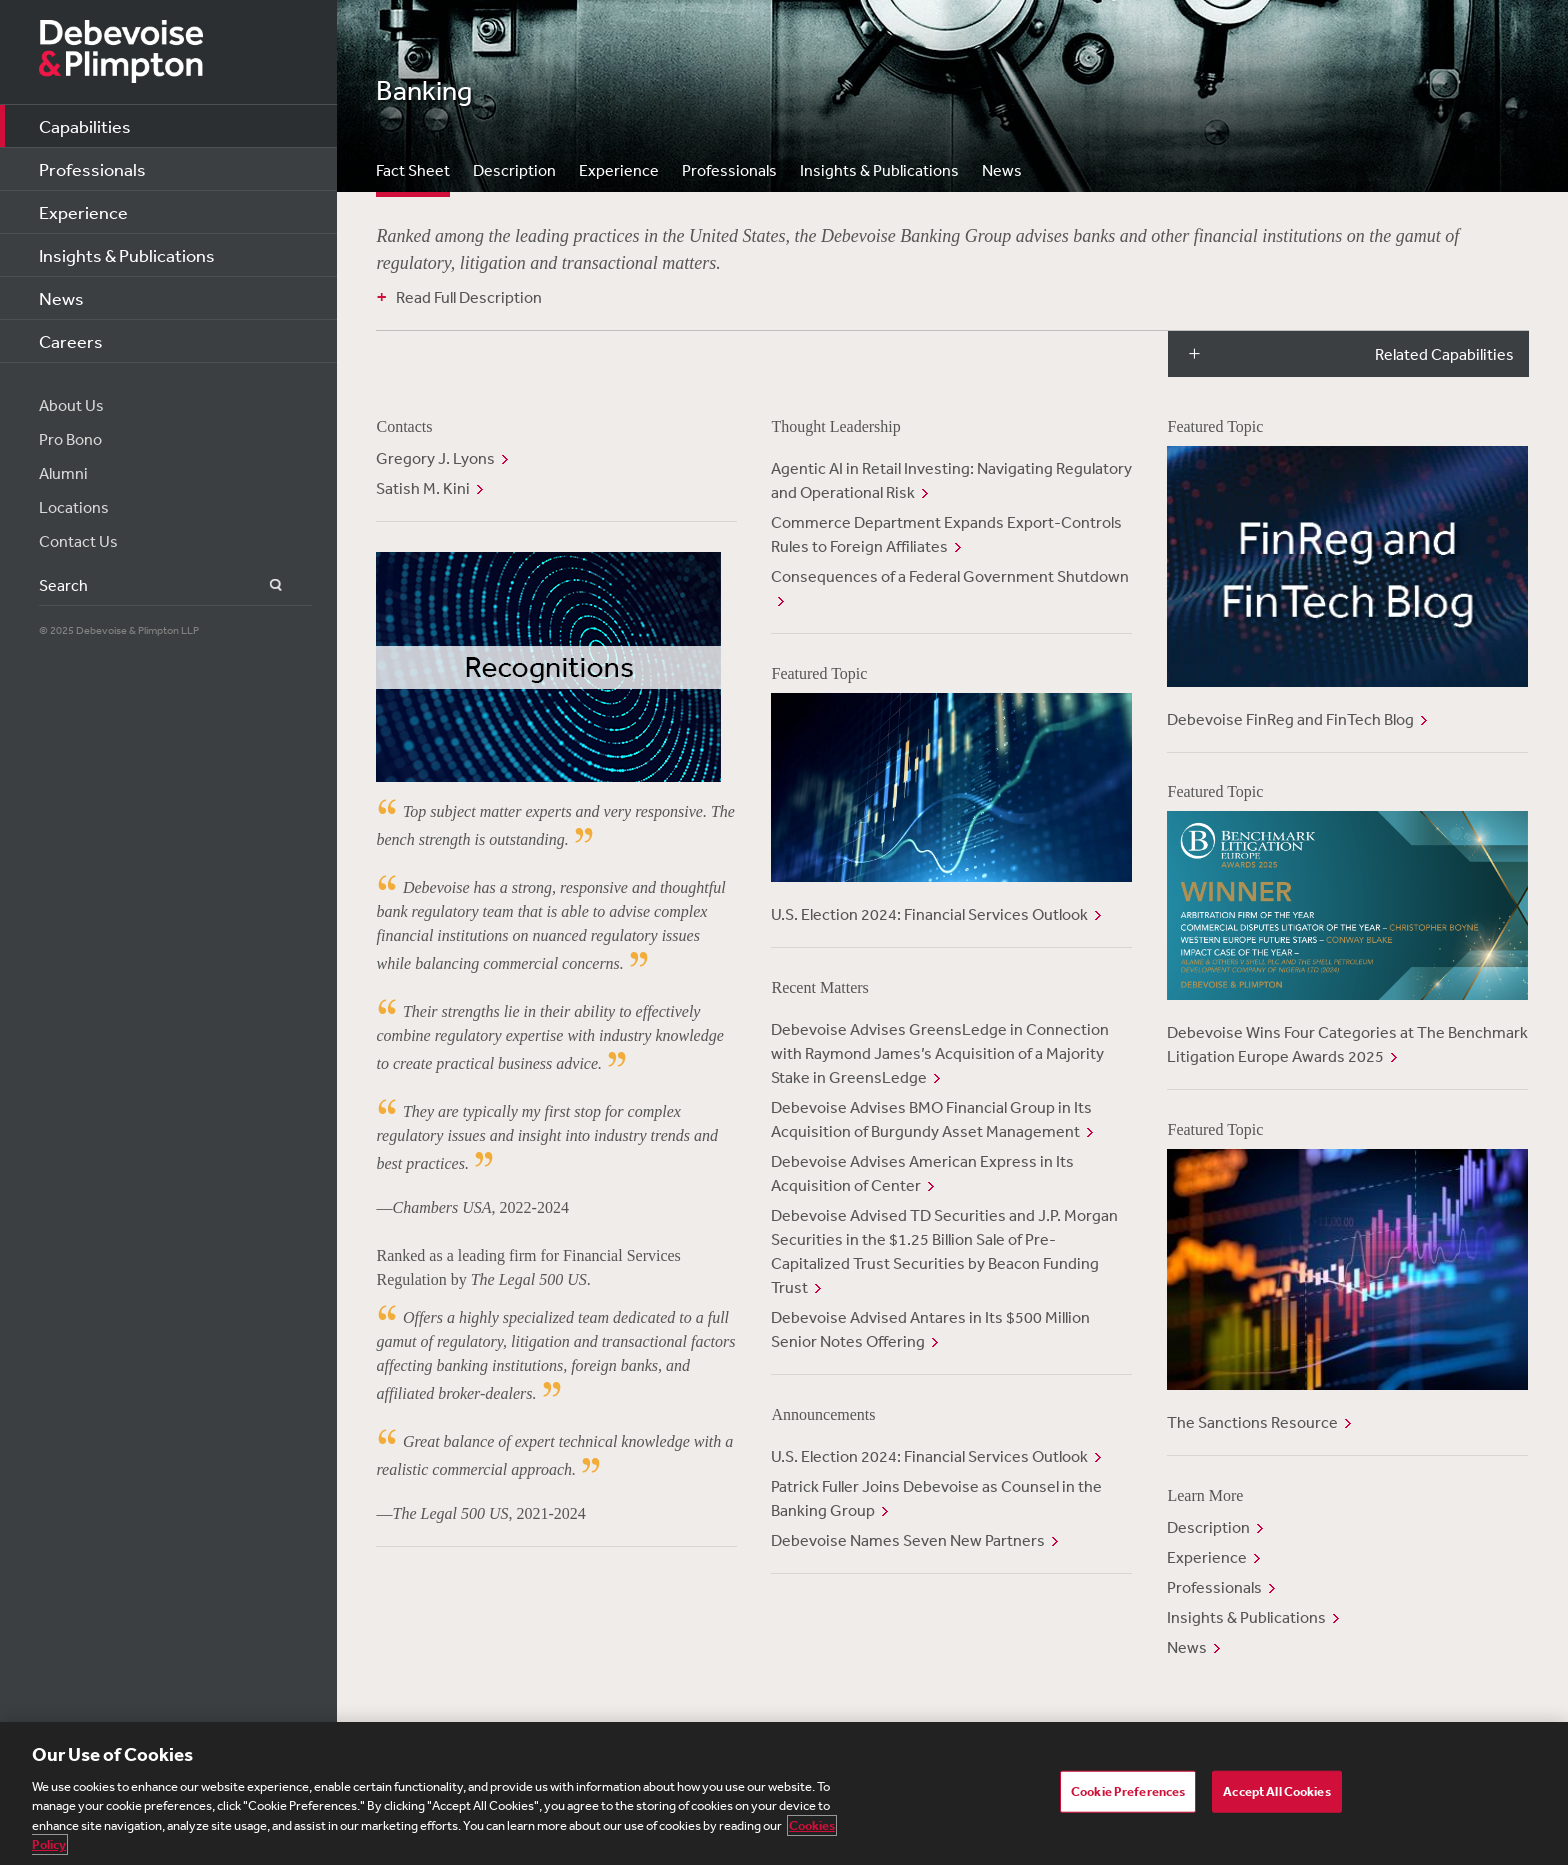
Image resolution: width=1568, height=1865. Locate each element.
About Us (71, 405)
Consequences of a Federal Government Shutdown (950, 576)
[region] (784, 1793)
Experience (83, 212)
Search (264, 585)
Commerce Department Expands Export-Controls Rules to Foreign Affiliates (946, 534)
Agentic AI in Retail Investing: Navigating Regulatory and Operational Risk (951, 480)
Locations (74, 507)
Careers (71, 341)
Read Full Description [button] (469, 297)
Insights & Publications (127, 255)
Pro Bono (70, 439)
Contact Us (78, 541)
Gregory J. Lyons (435, 458)
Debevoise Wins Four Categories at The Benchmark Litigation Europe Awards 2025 (1347, 1044)
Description (514, 170)
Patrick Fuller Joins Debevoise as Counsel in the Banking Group (936, 1498)
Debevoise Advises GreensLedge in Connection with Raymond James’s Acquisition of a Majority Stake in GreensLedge (940, 1053)
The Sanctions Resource (1252, 1422)
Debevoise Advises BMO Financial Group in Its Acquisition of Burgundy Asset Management (931, 1119)
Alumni (63, 473)
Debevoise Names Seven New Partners (908, 1540)
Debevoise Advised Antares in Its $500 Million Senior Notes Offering (930, 1329)
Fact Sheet (413, 170)
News (61, 298)
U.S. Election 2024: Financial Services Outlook (929, 914)
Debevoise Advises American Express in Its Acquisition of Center (922, 1173)
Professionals (92, 169)
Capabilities (85, 126)
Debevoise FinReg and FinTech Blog (1290, 719)
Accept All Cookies (1276, 1791)
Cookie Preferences (1128, 1791)
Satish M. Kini (423, 488)
